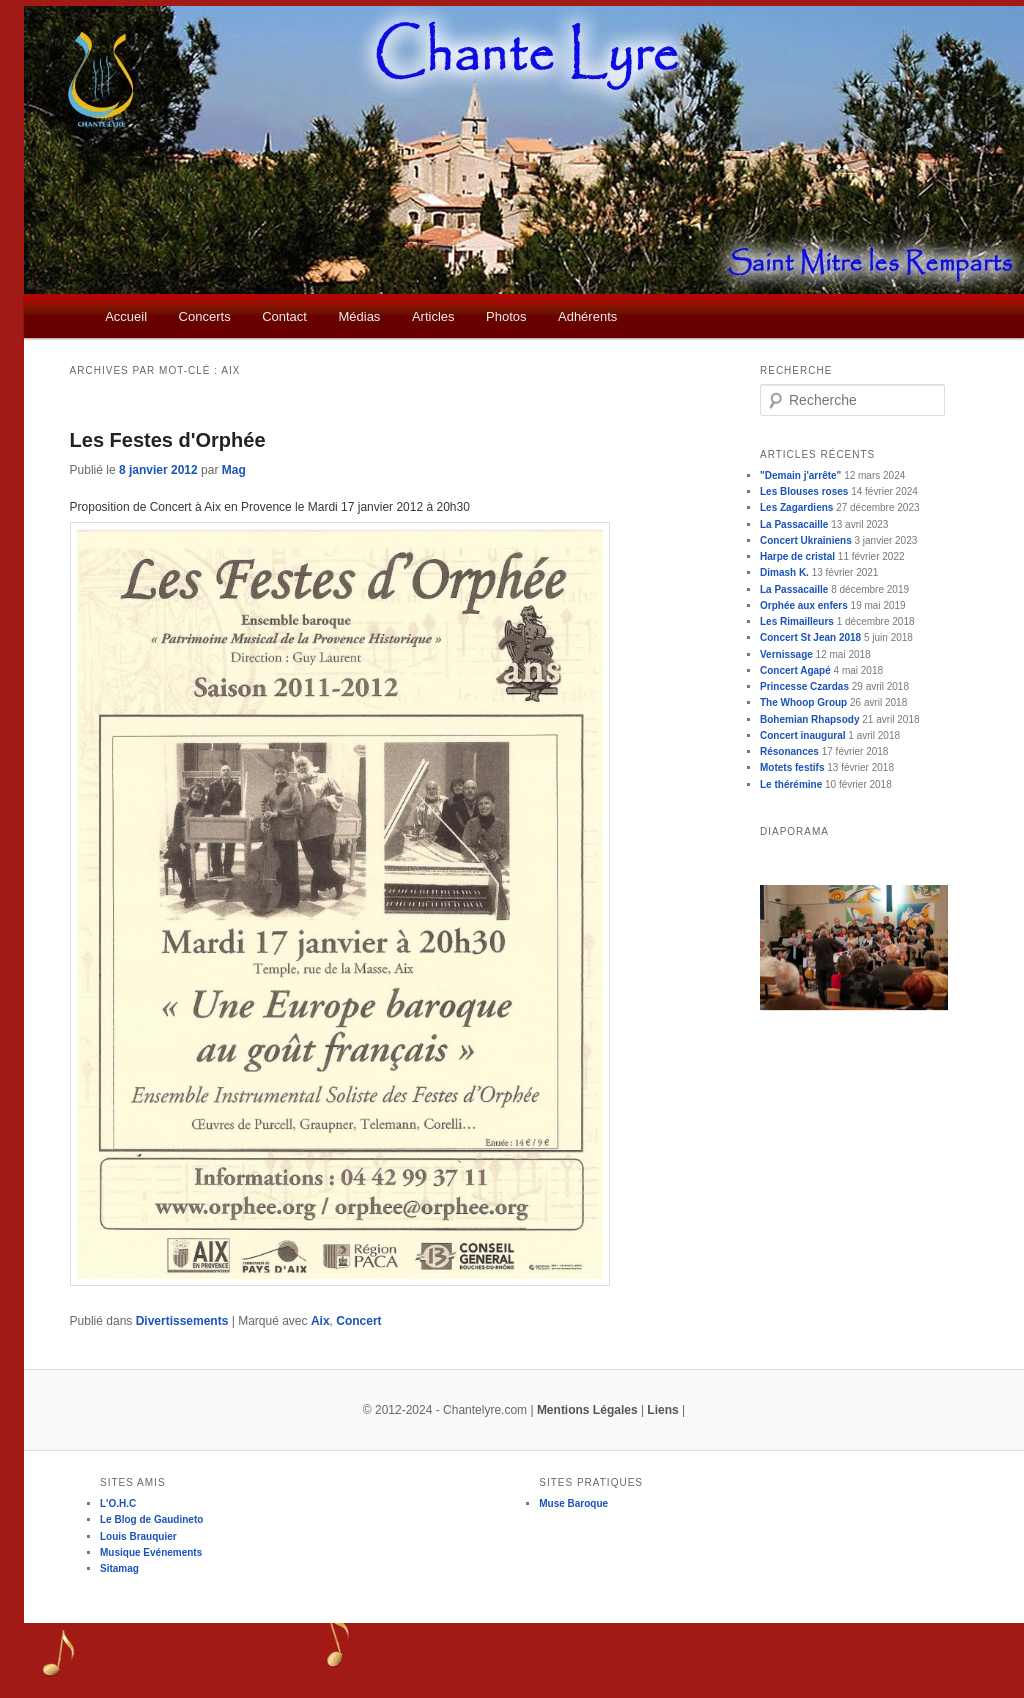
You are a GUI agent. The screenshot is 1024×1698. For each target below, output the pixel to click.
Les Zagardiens (796, 507)
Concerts (205, 316)
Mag (234, 470)
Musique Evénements (151, 1552)
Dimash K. (784, 572)
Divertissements (182, 1321)
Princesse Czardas (804, 686)
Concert (358, 1321)
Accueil (126, 316)
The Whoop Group (803, 702)
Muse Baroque (573, 1503)
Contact (284, 316)
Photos (506, 316)
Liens (662, 1410)
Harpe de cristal (797, 556)
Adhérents (587, 316)
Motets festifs (792, 767)
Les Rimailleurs (797, 621)
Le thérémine (791, 784)
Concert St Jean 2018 (810, 637)
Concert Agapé (795, 670)
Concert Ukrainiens (806, 540)
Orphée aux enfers (804, 605)
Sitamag (119, 1568)
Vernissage (786, 654)
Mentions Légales (587, 1410)
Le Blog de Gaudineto (151, 1519)
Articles (433, 316)
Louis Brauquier (138, 1536)
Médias (359, 316)
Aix (320, 1321)
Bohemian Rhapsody (809, 719)
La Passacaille (794, 524)
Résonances (789, 751)
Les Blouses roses (804, 491)
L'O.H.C (118, 1503)
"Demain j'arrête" (800, 475)
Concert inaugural (803, 735)
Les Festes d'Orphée (168, 440)
